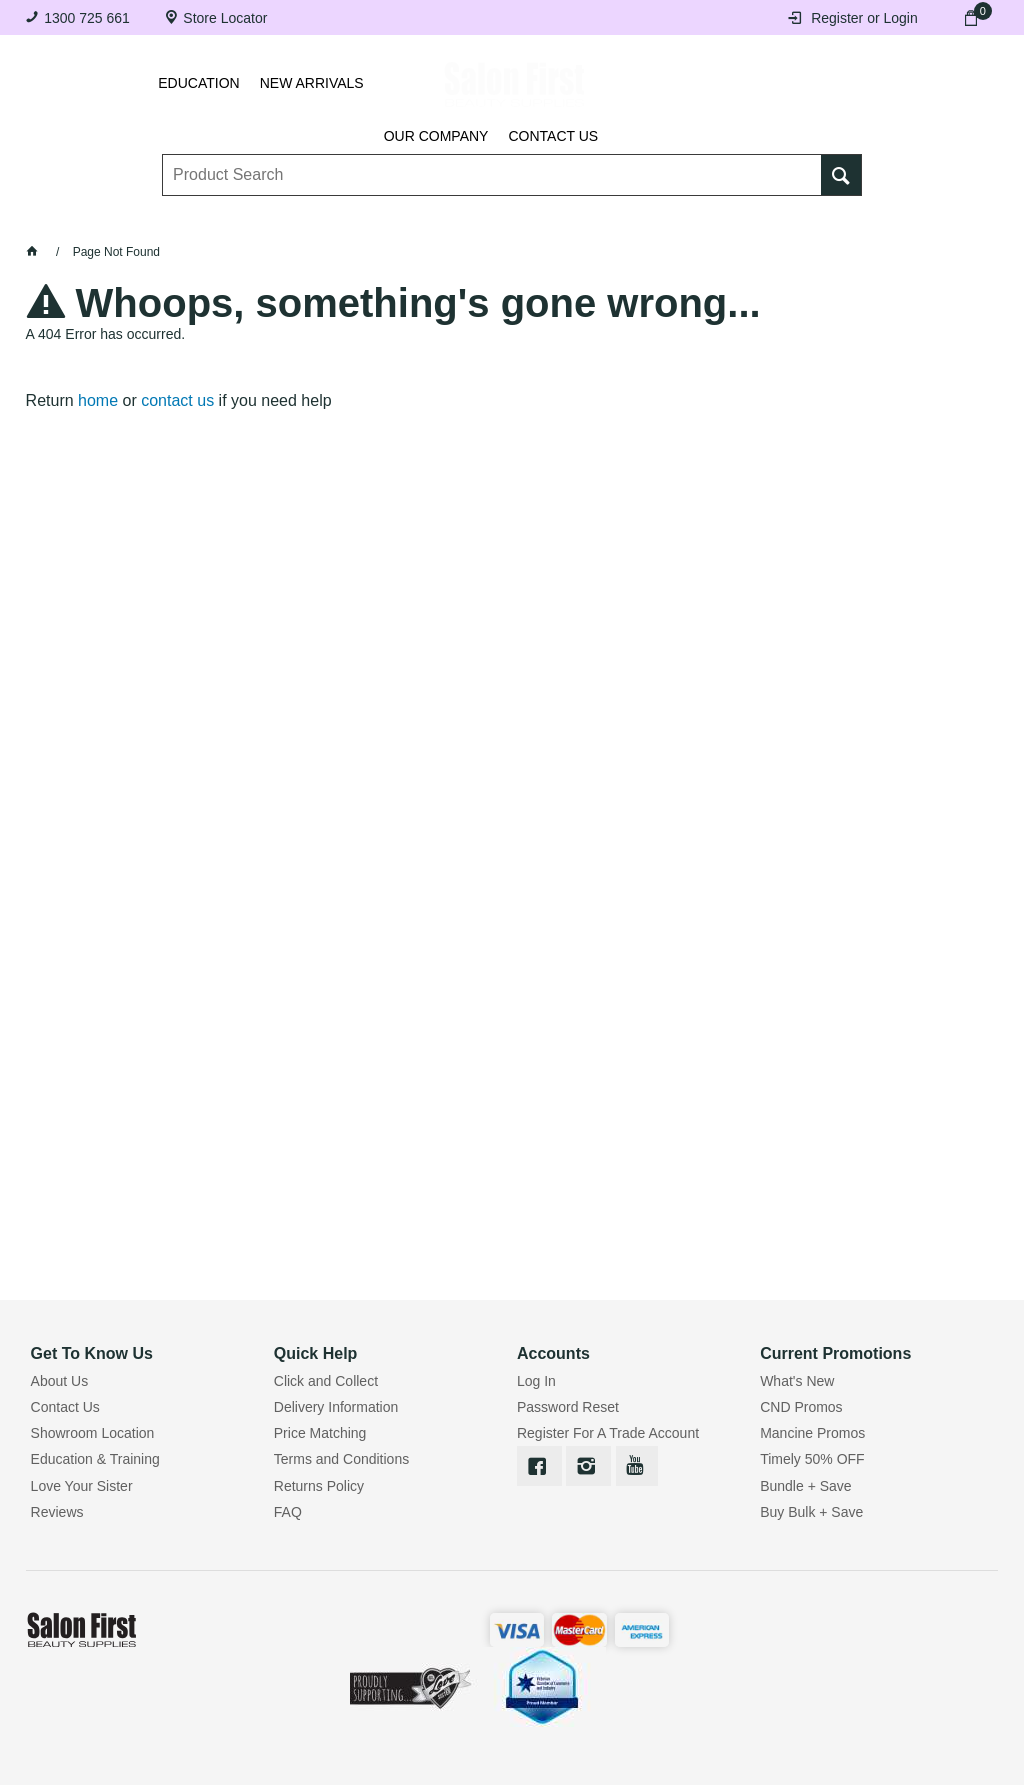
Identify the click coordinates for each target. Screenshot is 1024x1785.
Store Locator (225, 18)
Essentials (308, 218)
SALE (911, 218)
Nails (405, 218)
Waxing (581, 218)
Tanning (490, 218)
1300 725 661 (87, 18)
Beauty (739, 218)
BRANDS (829, 218)
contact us (177, 400)
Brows (208, 218)
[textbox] (492, 161)
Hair (659, 218)
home (98, 400)
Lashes (121, 218)
